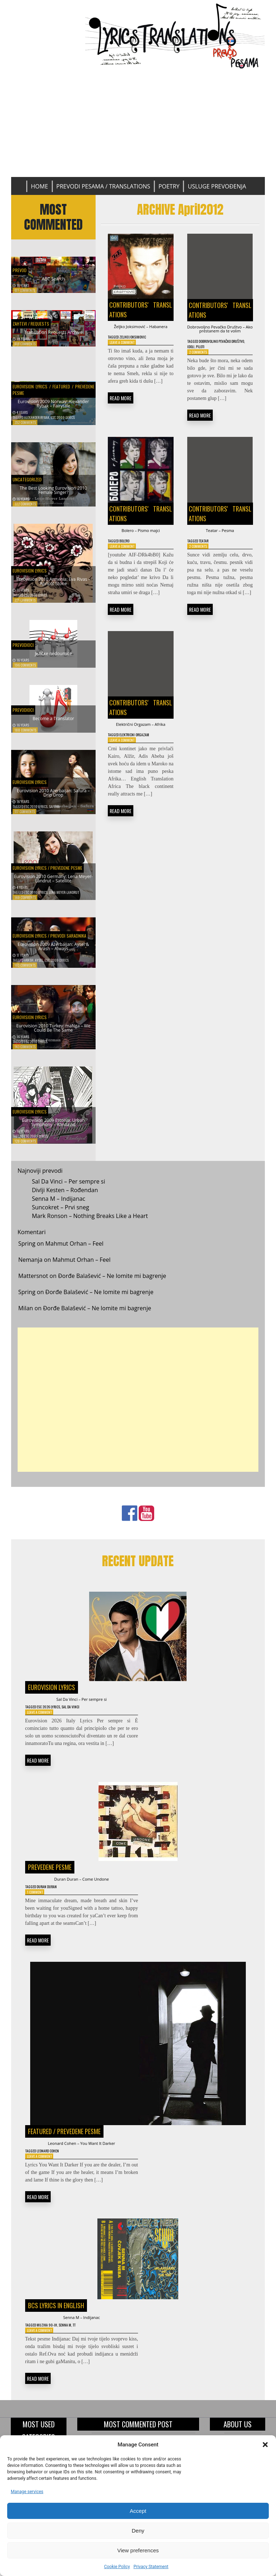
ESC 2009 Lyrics (63, 424)
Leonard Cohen (54, 2172)
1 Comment (37, 1908)
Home (39, 186)
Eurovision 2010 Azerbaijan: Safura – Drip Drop (54, 797)
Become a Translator (53, 724)
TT (86, 2351)
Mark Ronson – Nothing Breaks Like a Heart (90, 1223)
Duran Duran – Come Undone (81, 1892)
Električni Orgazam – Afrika (140, 757)
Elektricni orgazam (142, 773)
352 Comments (25, 429)
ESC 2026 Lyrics (55, 1717)
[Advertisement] (138, 123)
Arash (28, 967)
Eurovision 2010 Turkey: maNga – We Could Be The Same (53, 1029)
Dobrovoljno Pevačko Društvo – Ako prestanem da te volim (220, 335)
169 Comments (25, 904)
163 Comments (25, 972)
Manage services (27, 2491)
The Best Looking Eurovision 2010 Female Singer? (53, 494)
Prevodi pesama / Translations (103, 186)
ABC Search (53, 277)
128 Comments (25, 1148)
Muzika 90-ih (52, 2351)
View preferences (138, 2550)
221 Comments (25, 607)
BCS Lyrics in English (56, 2328)
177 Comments (24, 818)
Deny (138, 2531)
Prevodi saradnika (68, 937)
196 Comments (25, 672)
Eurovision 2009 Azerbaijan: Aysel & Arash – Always (54, 950)
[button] (265, 2444)
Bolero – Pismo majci (141, 555)
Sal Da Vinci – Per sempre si (68, 1189)
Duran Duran (53, 1902)
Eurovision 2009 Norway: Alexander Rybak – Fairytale (53, 408)
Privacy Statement (150, 2566)
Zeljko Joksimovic (140, 347)
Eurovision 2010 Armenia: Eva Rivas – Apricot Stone (53, 585)
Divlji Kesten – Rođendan (65, 1197)
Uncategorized (32, 479)
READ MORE (121, 410)
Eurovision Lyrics (30, 388)
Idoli (210, 361)
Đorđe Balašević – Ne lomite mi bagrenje (112, 1283)
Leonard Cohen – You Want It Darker (81, 2162)
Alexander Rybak (36, 424)
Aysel (39, 967)
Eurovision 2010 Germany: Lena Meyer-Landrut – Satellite (53, 879)
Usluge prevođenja (217, 186)
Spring (27, 1251)
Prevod (22, 266)
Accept (138, 2511)
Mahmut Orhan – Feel (74, 1251)
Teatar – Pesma (219, 555)
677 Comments (24, 290)
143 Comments (25, 1053)
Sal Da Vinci (84, 1717)
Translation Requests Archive (53, 338)
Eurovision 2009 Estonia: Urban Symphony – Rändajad (53, 1126)
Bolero (130, 567)
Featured (61, 388)
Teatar (209, 567)
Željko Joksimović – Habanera (141, 331)
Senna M (74, 2351)
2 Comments (201, 367)
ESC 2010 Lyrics (35, 602)
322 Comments (25, 510)
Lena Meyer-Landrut (64, 899)
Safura (54, 813)
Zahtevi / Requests (38, 326)
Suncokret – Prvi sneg (60, 1214)
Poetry (169, 186)
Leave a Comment (125, 354)
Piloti (223, 361)
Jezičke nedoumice (53, 659)
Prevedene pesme (66, 863)
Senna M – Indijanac (59, 1206)
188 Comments (25, 736)
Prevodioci (27, 647)
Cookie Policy (117, 2566)
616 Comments (25, 351)
